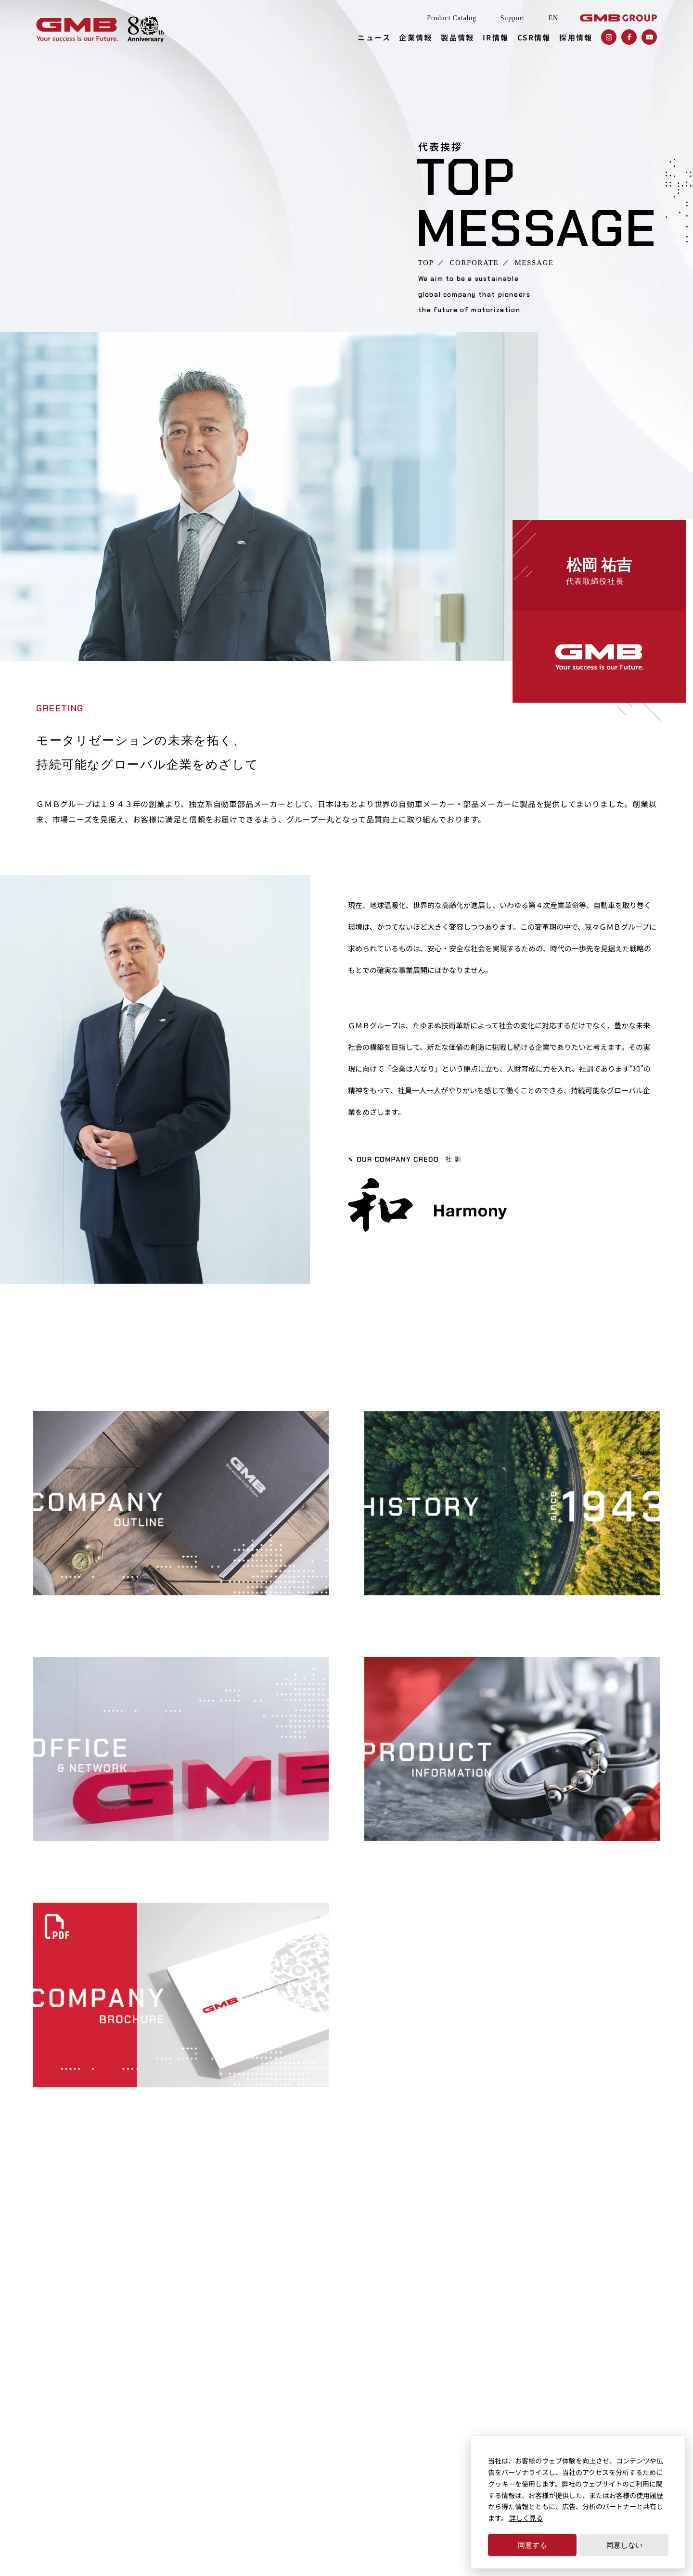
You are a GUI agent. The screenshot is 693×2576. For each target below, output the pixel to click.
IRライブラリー (483, 2352)
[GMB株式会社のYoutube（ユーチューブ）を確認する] (649, 37)
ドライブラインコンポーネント (365, 2367)
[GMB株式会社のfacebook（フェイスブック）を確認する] (629, 37)
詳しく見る (526, 2518)
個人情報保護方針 (159, 2494)
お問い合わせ (595, 2422)
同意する (532, 2545)
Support (512, 18)
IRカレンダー (480, 2367)
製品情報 (458, 37)
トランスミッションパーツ (358, 2352)
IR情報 (496, 37)
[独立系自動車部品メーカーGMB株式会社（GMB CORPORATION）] (77, 30)
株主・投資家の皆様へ (493, 2382)
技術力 (328, 2426)
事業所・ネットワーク (68, 1854)
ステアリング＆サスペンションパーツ (375, 2382)
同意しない (624, 2545)
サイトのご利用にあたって (78, 2494)
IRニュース (476, 2322)
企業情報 (416, 37)
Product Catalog (451, 18)
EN (553, 18)
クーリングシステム (348, 2322)
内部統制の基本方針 (605, 2322)
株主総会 (473, 2426)
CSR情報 (534, 37)
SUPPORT (103, 2390)
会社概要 (39, 1609)
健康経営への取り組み (608, 2367)
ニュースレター (236, 2322)
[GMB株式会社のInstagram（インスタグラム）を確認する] (608, 37)
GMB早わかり (480, 2396)
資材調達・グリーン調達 (612, 2352)
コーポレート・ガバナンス (615, 2337)
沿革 (385, 1609)
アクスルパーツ (341, 2396)
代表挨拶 (226, 2377)
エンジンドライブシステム (358, 2337)
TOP (426, 262)
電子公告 (473, 2411)
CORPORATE (474, 262)
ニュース (374, 37)
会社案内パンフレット (68, 2101)
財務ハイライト (483, 2337)
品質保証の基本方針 (348, 2411)
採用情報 (576, 37)
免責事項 (211, 2494)
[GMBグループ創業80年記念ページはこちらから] (146, 29)
